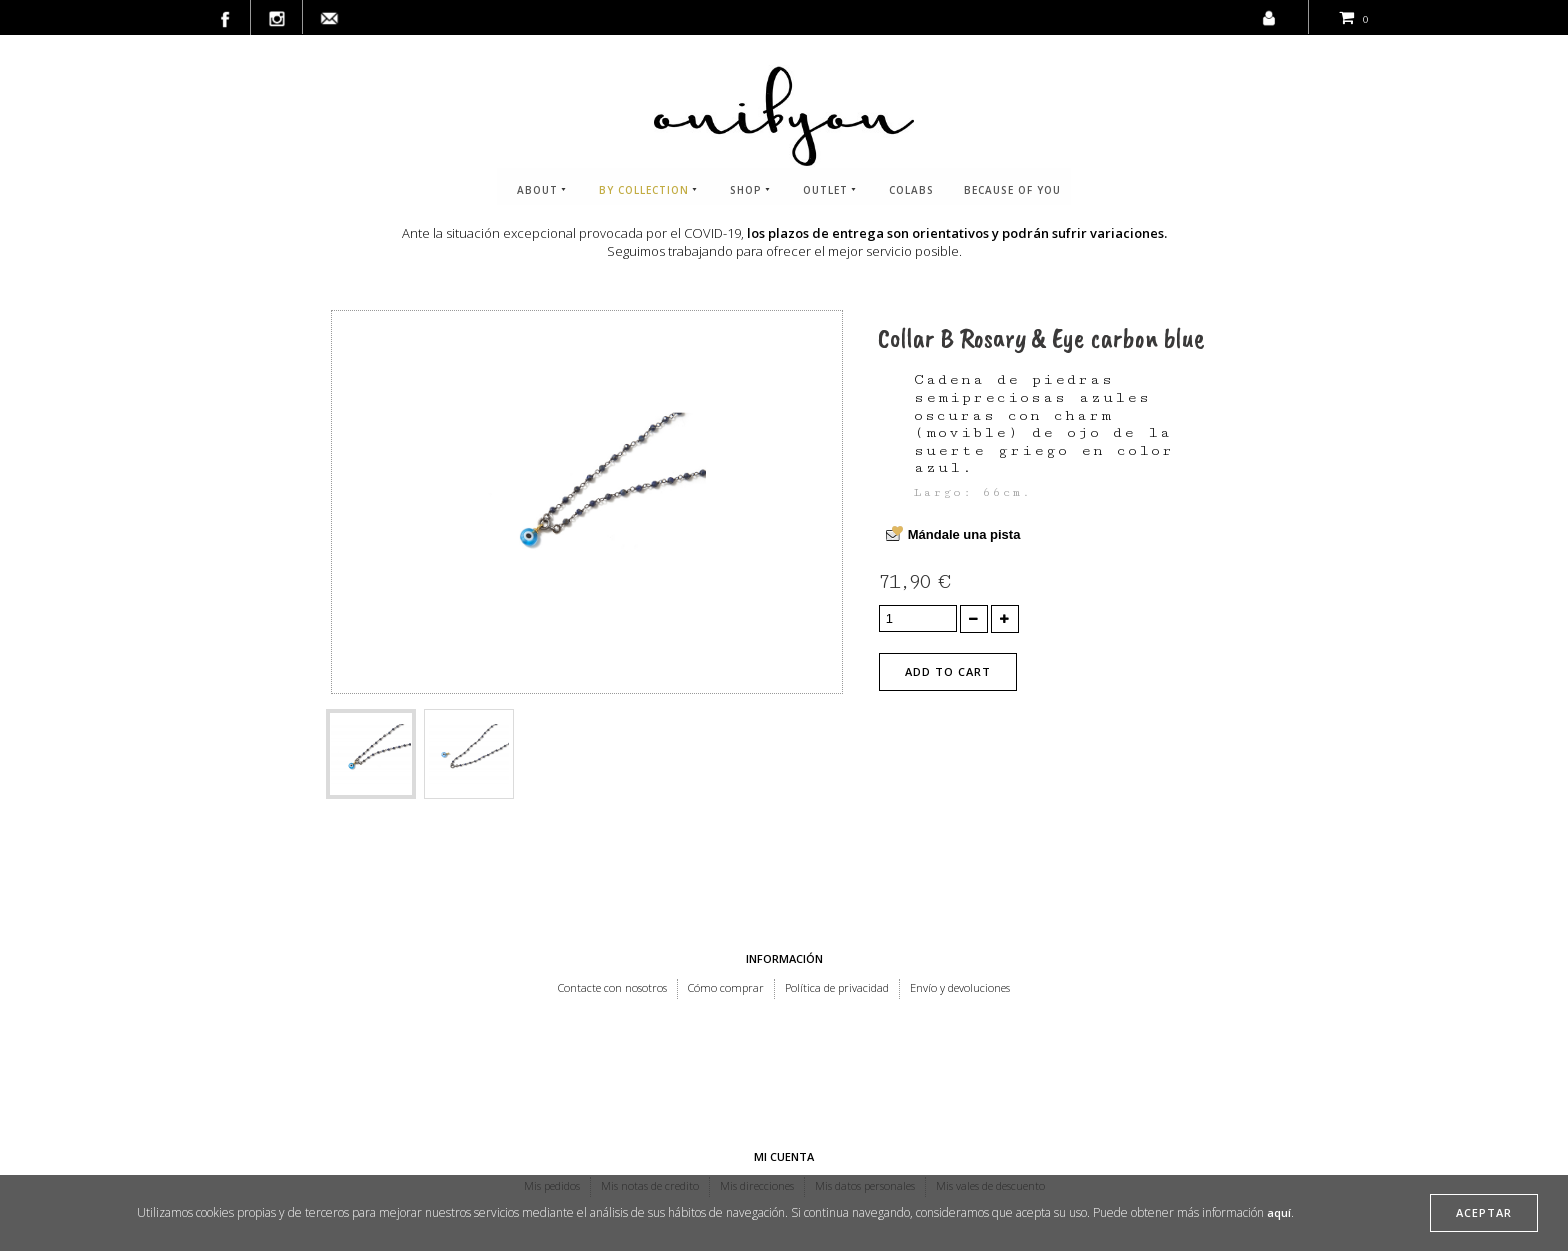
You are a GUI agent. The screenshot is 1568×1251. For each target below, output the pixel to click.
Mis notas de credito (650, 1080)
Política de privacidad (837, 987)
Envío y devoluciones (960, 987)
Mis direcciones (757, 1080)
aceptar (1484, 1212)
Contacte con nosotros (612, 987)
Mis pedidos (552, 1080)
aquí (1279, 1212)
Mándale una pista (964, 534)
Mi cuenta (784, 1051)
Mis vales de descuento (990, 1080)
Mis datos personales (865, 1080)
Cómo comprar (726, 987)
